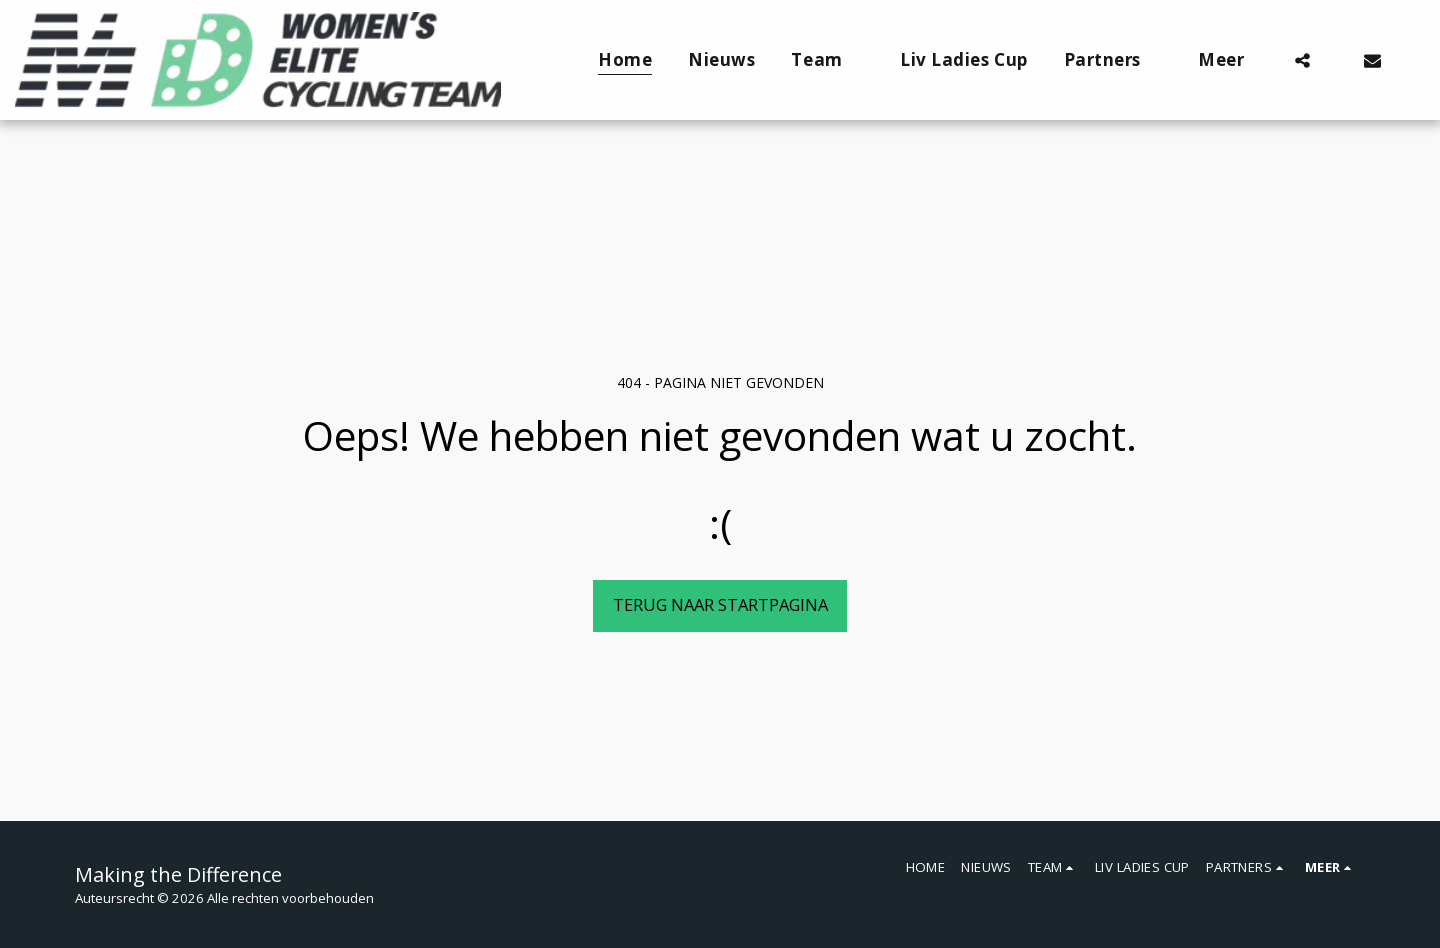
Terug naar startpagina (720, 604)
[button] (827, 59)
